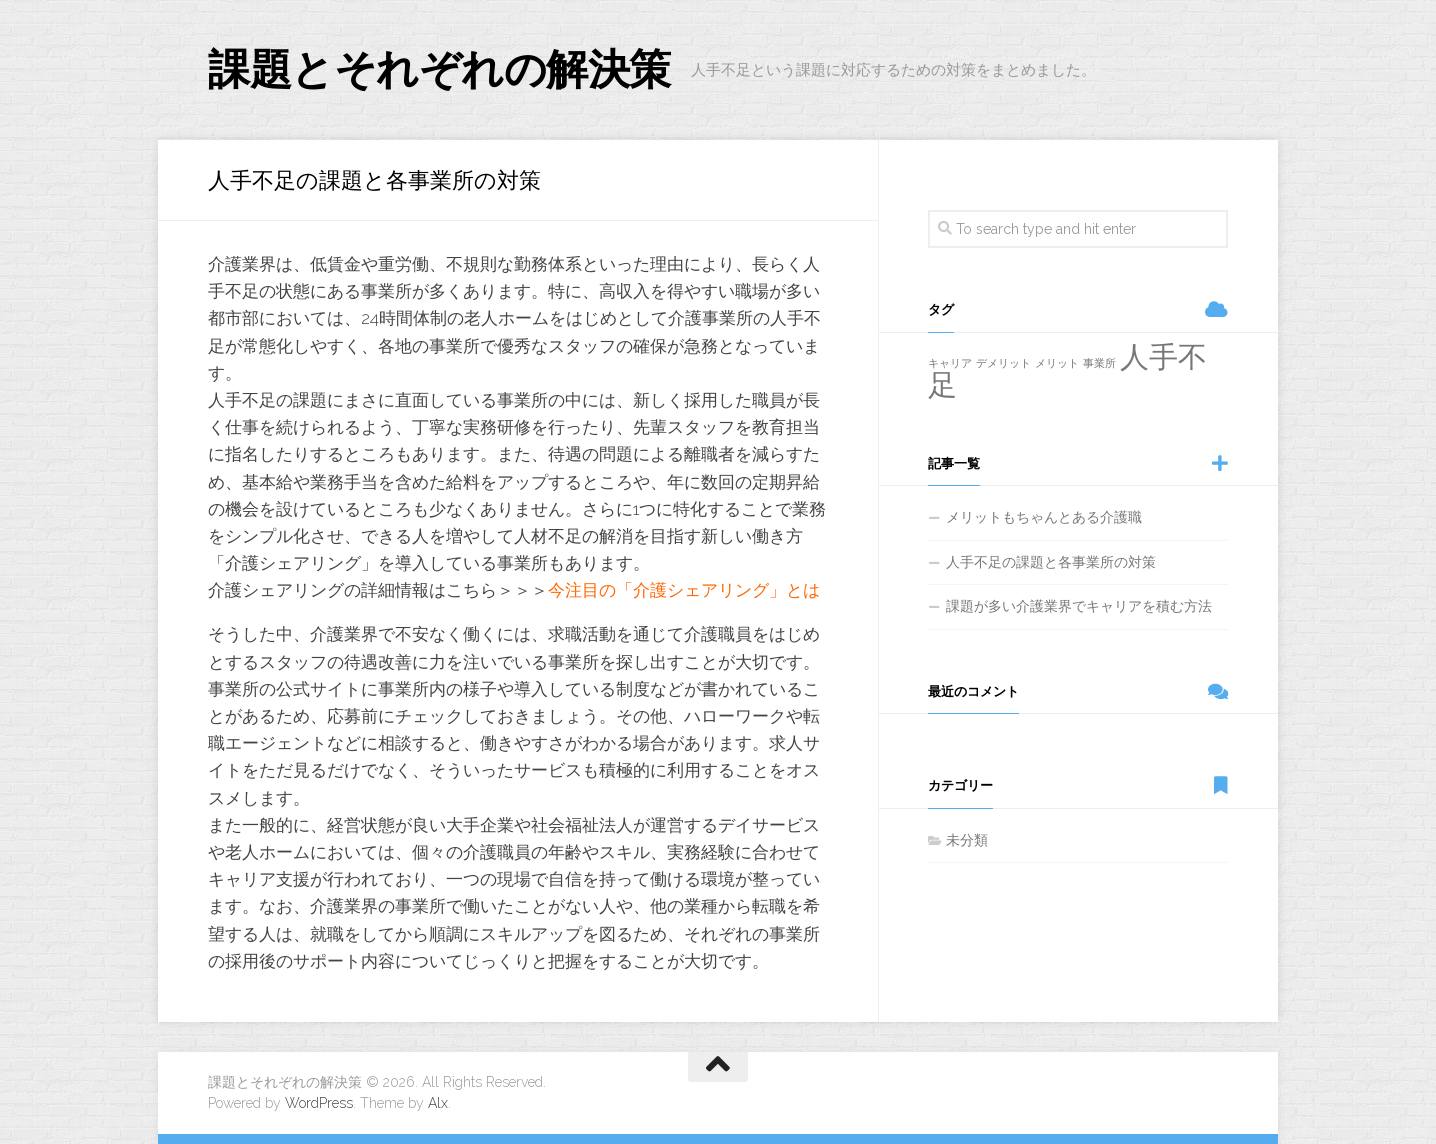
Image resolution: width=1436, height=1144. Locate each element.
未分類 (967, 840)
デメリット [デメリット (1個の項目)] (1003, 363)
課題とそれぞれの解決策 (439, 69)
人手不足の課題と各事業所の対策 (1051, 562)
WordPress (319, 1103)
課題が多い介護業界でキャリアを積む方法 (1079, 606)
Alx (438, 1103)
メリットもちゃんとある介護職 (1044, 517)
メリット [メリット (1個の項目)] (1057, 363)
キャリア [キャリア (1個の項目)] (950, 363)
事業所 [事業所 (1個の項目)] (1099, 363)
